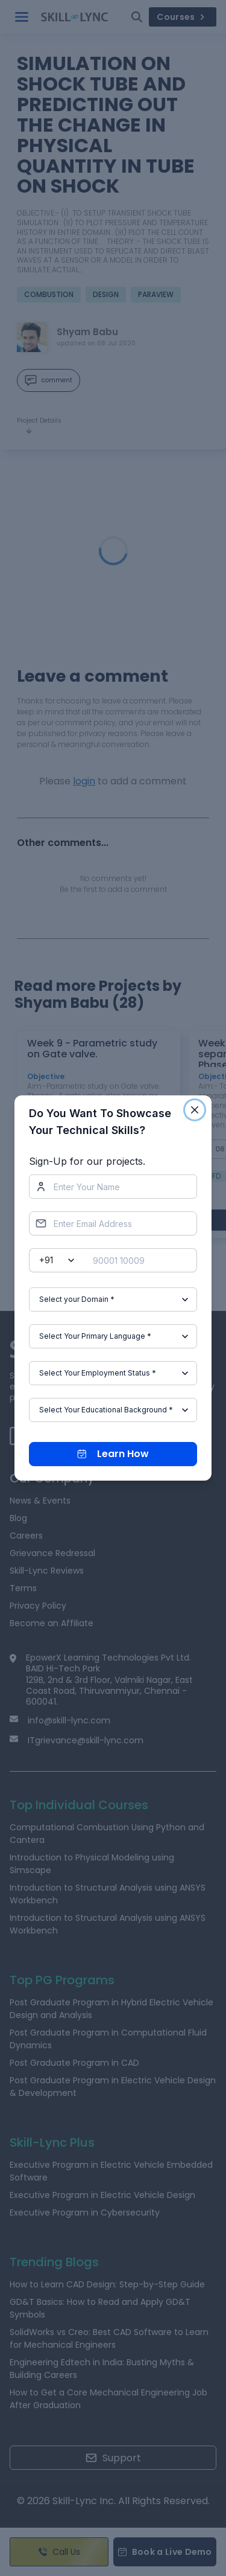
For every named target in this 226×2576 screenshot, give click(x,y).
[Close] (194, 1110)
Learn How (113, 1454)
